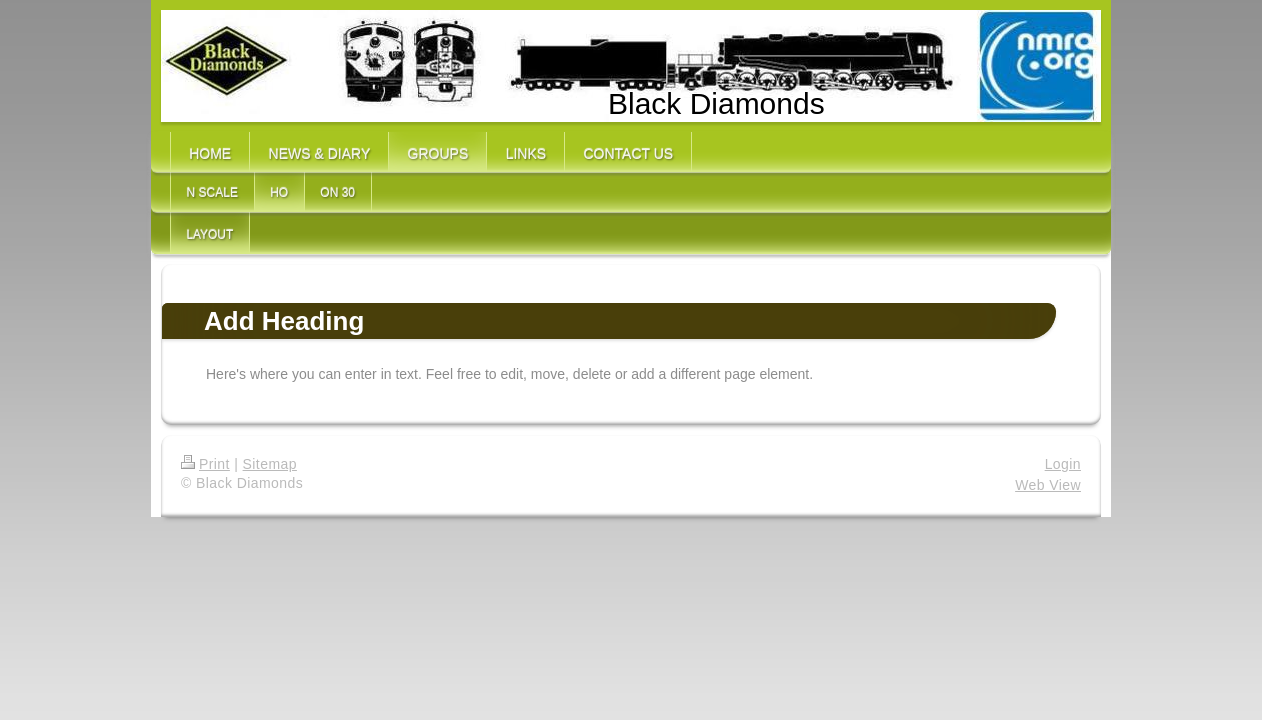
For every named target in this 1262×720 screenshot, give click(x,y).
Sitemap (270, 464)
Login (1063, 464)
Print (205, 464)
